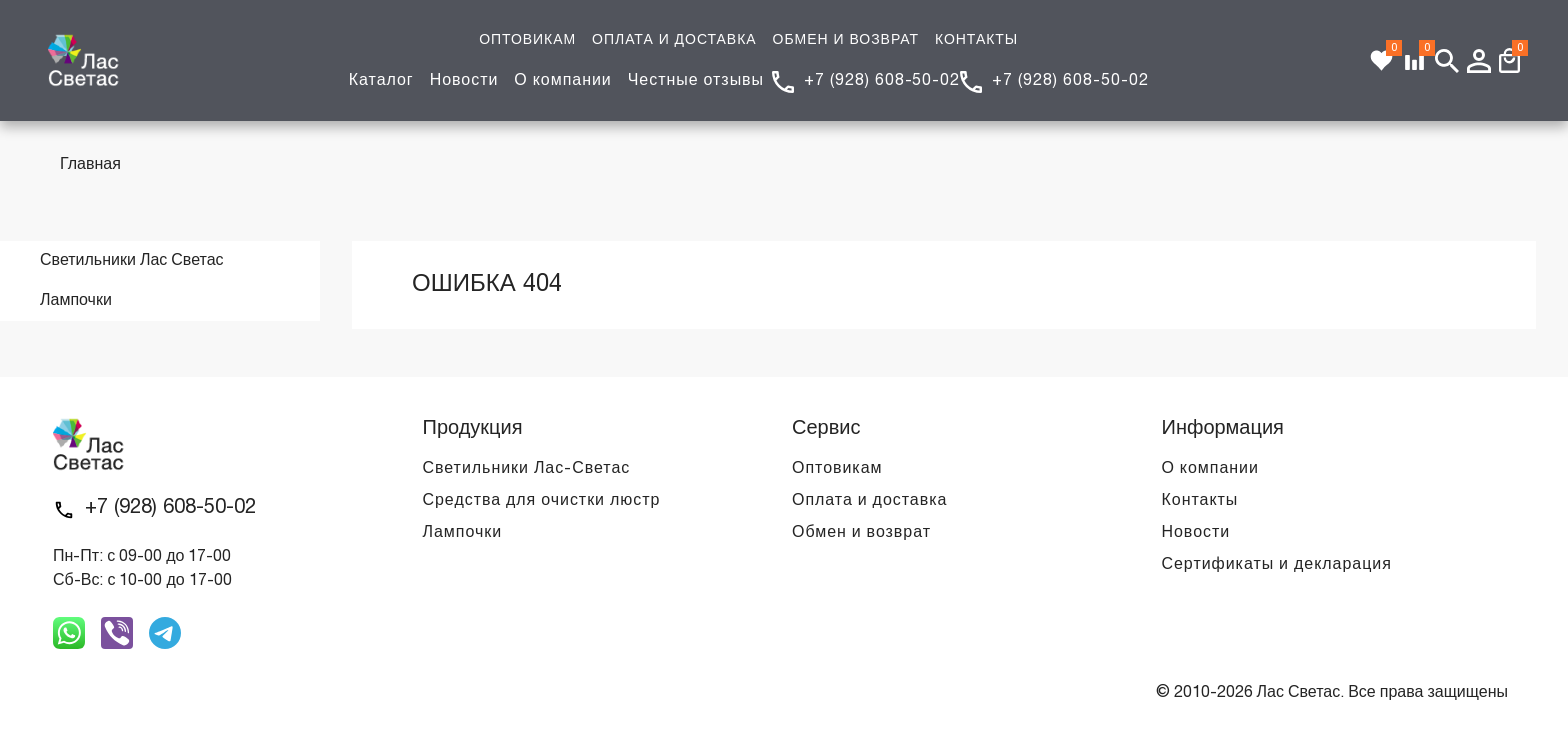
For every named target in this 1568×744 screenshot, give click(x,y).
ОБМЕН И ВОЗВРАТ (846, 40)
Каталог (381, 81)
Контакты (1200, 501)
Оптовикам (837, 469)
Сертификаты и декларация (1277, 565)
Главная (90, 165)
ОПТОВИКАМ (527, 40)
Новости (464, 81)
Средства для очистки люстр (542, 501)
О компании (562, 81)
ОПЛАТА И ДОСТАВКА (674, 40)
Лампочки (463, 533)
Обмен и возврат (861, 533)
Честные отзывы (696, 81)
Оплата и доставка (869, 501)
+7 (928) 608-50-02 (882, 81)
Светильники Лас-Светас (527, 469)
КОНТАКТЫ (976, 40)
